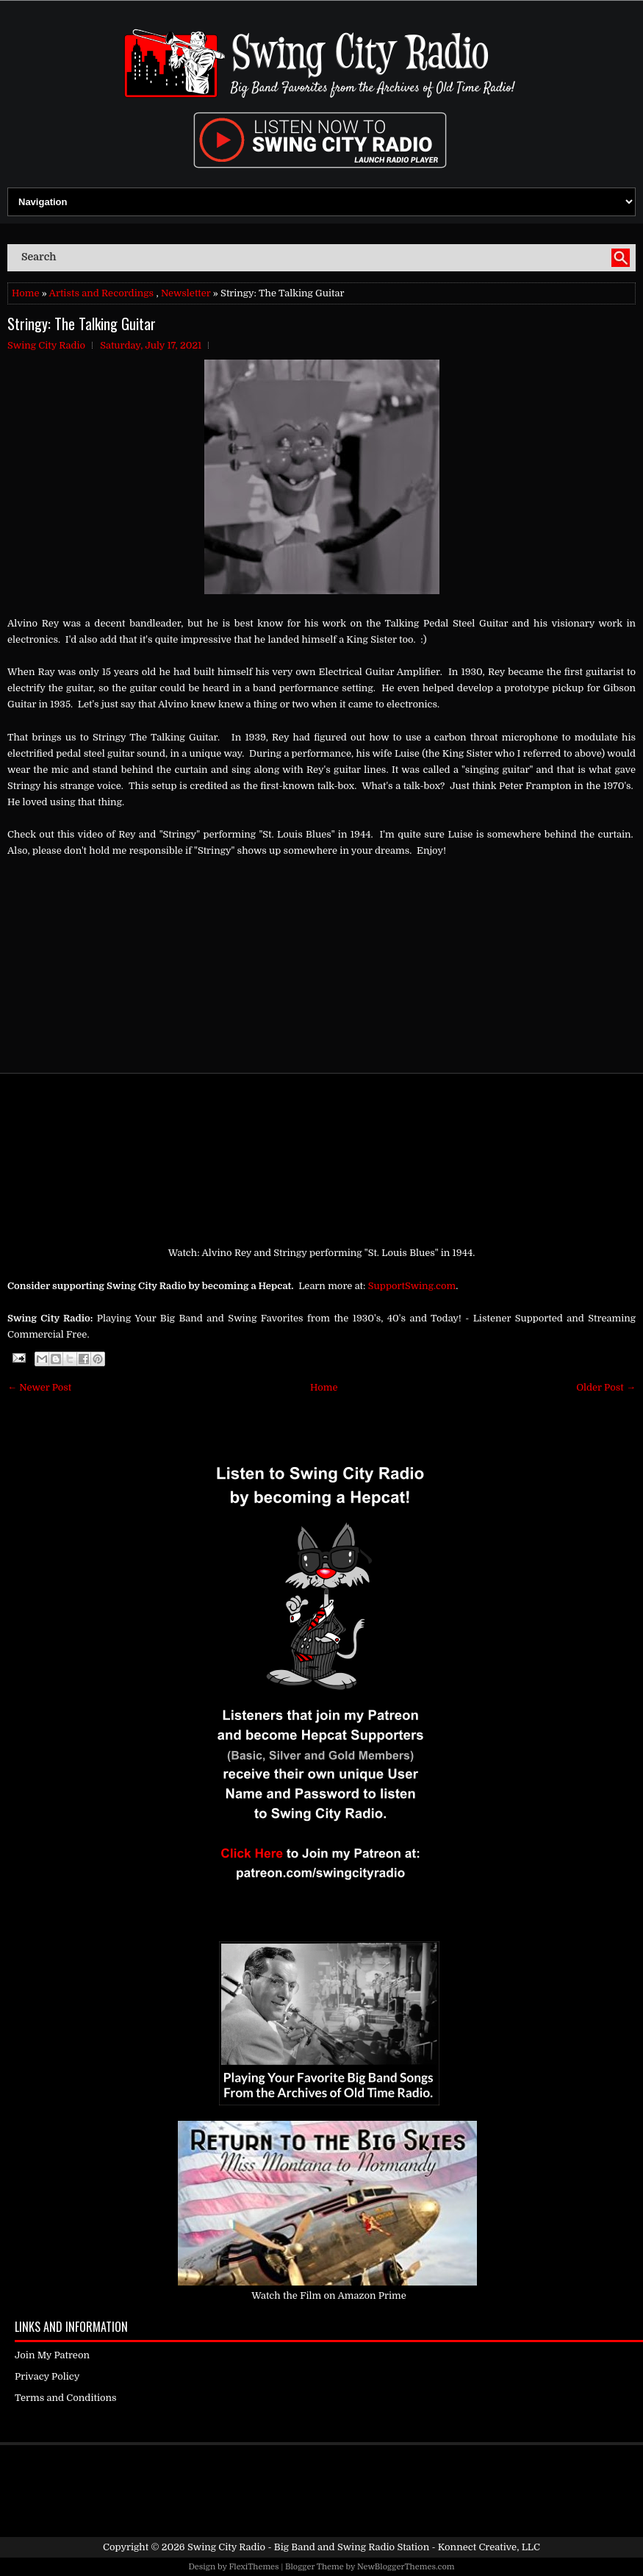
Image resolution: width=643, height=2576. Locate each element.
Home (25, 293)
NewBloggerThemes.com (406, 2567)
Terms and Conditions (66, 2397)
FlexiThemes (254, 2567)
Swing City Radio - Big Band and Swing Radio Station (308, 2546)
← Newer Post (39, 1387)
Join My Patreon (52, 2355)
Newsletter (186, 293)
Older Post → (606, 1387)
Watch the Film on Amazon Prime (328, 2295)
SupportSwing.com (412, 1285)
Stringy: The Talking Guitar (81, 323)
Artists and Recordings (101, 293)
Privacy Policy (47, 2376)
